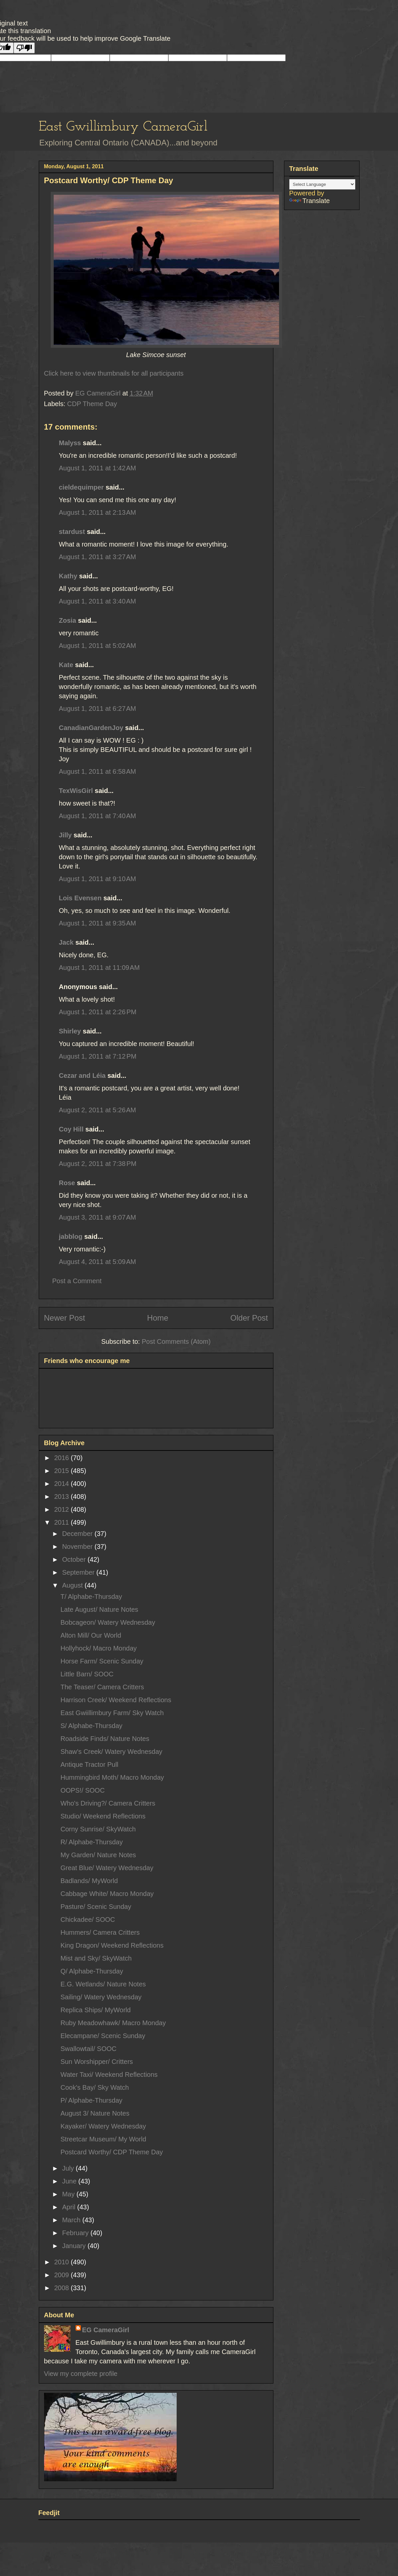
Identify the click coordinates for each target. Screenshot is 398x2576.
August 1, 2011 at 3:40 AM (97, 601)
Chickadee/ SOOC (88, 1919)
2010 (62, 2262)
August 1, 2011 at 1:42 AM (97, 468)
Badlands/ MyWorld (89, 1880)
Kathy (68, 576)
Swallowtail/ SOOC (89, 2048)
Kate (66, 664)
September (79, 1572)
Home (157, 1317)
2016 (62, 1457)
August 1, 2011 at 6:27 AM (97, 708)
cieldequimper (81, 487)
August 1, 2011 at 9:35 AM (97, 923)
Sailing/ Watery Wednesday (101, 1997)
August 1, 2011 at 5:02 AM (97, 645)
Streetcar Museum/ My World (103, 2139)
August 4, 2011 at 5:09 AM (97, 1261)
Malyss (70, 443)
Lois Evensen (80, 898)
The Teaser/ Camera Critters (102, 1687)
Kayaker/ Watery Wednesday (103, 2126)
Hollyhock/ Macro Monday (99, 1648)
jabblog (71, 1236)
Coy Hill (71, 1129)
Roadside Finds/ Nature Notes (105, 1738)
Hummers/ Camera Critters (100, 1932)
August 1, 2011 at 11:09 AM (99, 967)
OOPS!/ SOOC (83, 1790)
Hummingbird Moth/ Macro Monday (112, 1777)
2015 (62, 1470)
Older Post (249, 1317)
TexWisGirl (76, 790)
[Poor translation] (24, 47)
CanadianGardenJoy (91, 727)
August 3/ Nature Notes (95, 2113)
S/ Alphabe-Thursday (92, 1725)
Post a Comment (77, 1281)
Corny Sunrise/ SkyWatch (98, 1829)
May (69, 2194)
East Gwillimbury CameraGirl (123, 127)
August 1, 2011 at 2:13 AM (97, 512)
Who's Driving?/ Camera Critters (108, 1803)
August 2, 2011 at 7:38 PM (98, 1163)
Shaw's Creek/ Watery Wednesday (111, 1751)
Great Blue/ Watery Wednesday (107, 1867)
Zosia (67, 620)
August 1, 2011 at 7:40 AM (97, 815)
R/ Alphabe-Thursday (92, 1842)
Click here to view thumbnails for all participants (114, 373)
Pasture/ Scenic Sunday (96, 1906)
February (76, 2232)
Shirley (70, 1031)
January (74, 2245)
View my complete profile (81, 2373)
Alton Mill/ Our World (91, 1635)
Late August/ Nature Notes (100, 1609)
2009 (62, 2275)
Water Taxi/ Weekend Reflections (109, 2074)
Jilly (65, 835)
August (73, 1585)
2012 (62, 1509)
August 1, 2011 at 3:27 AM (97, 556)
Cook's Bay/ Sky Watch (95, 2087)
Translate (309, 200)
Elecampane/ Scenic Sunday (103, 2035)
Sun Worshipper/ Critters (97, 2061)
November (78, 1546)
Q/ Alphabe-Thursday (92, 1971)
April (69, 2207)
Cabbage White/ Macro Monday (107, 1893)
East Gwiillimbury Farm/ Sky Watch (112, 1712)
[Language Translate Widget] (322, 184)
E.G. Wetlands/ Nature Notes (103, 1984)
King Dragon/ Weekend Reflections (112, 1945)
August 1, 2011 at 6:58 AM (97, 771)
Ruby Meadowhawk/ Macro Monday (113, 2022)
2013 (62, 1496)
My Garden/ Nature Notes (98, 1855)
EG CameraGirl (105, 2330)
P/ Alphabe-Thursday (92, 2100)
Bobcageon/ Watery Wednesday (108, 1622)
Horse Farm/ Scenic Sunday (102, 1661)
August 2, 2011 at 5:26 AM (97, 1110)
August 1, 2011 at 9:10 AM (97, 878)
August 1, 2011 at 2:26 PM (98, 1012)
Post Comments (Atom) (176, 1341)
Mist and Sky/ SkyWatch (96, 1958)
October (74, 1559)
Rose (67, 1182)
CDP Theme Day (92, 403)
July (69, 2168)
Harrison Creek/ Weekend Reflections (116, 1700)
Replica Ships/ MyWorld (96, 2010)
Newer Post (64, 1317)
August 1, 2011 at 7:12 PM (98, 1056)
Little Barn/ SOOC (87, 1674)
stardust (72, 531)
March (72, 2220)
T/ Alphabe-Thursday (91, 1596)
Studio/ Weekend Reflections (103, 1816)
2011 (62, 1522)
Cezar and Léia (82, 1075)
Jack (66, 942)
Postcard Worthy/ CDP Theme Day (112, 2152)
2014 (62, 1483)
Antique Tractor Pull (90, 1764)
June (70, 2181)
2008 (62, 2287)
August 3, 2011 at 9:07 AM (97, 1217)
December (78, 1533)
